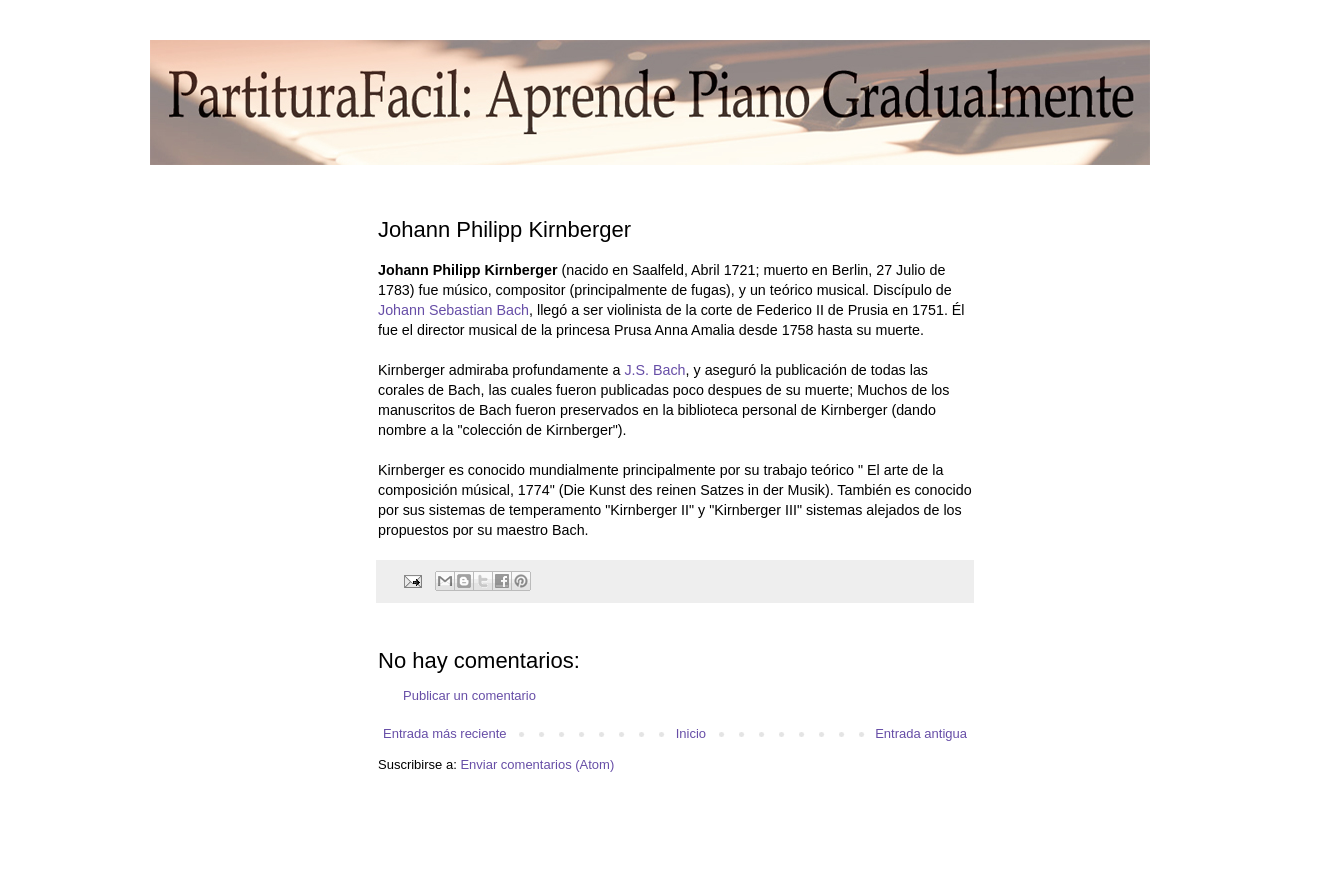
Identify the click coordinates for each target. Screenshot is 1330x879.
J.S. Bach (654, 370)
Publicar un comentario (469, 695)
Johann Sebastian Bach (453, 310)
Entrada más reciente (445, 733)
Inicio (691, 733)
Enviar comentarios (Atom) (537, 764)
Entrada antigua (921, 733)
